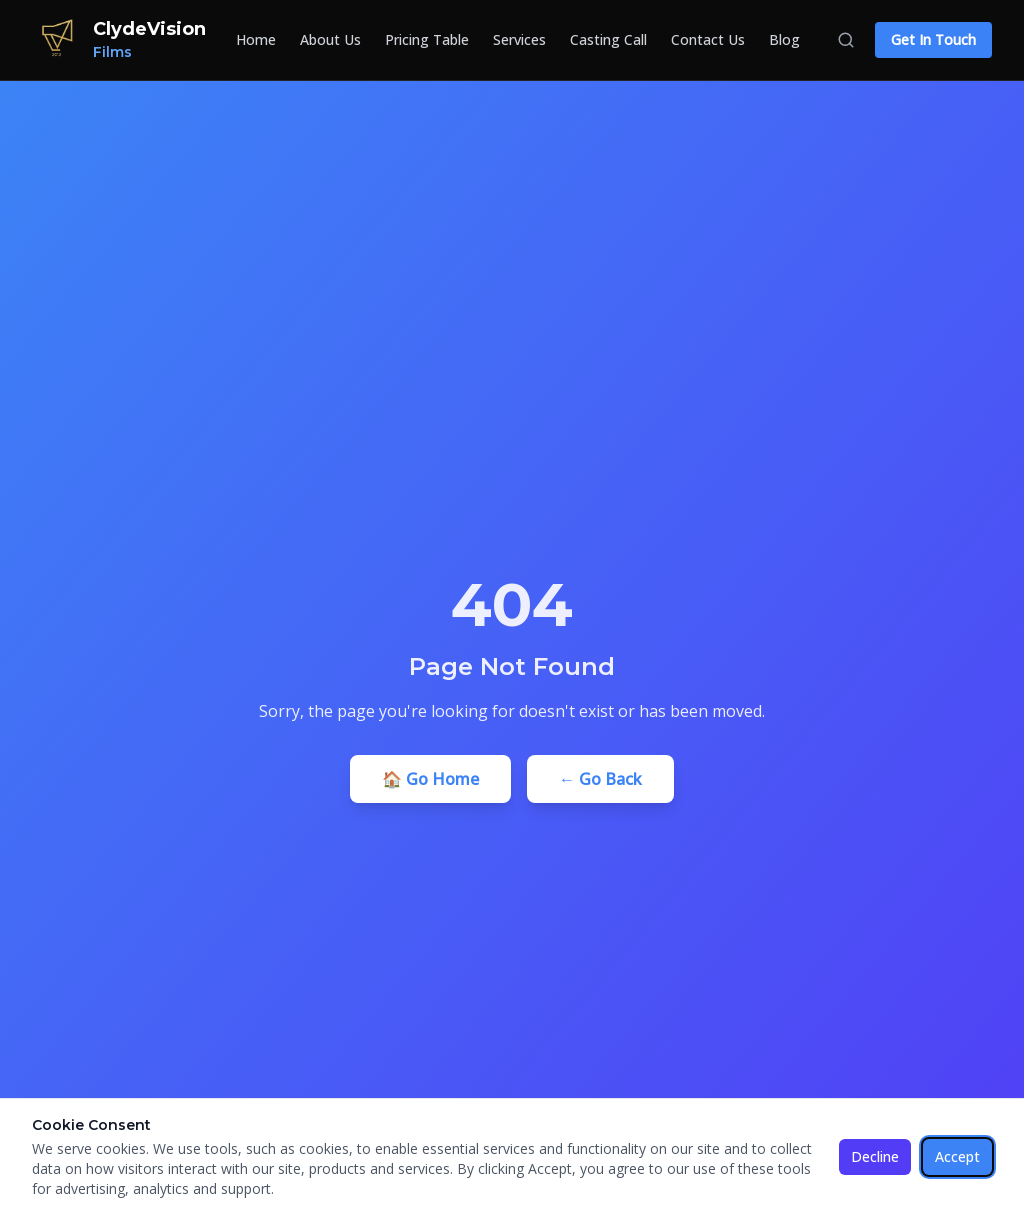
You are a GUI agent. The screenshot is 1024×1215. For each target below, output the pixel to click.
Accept (957, 1156)
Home (256, 39)
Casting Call (608, 39)
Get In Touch (933, 39)
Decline (875, 1156)
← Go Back (600, 779)
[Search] (846, 40)
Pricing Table (427, 39)
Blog (784, 39)
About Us (330, 39)
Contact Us (708, 39)
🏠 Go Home (430, 779)
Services (519, 39)
